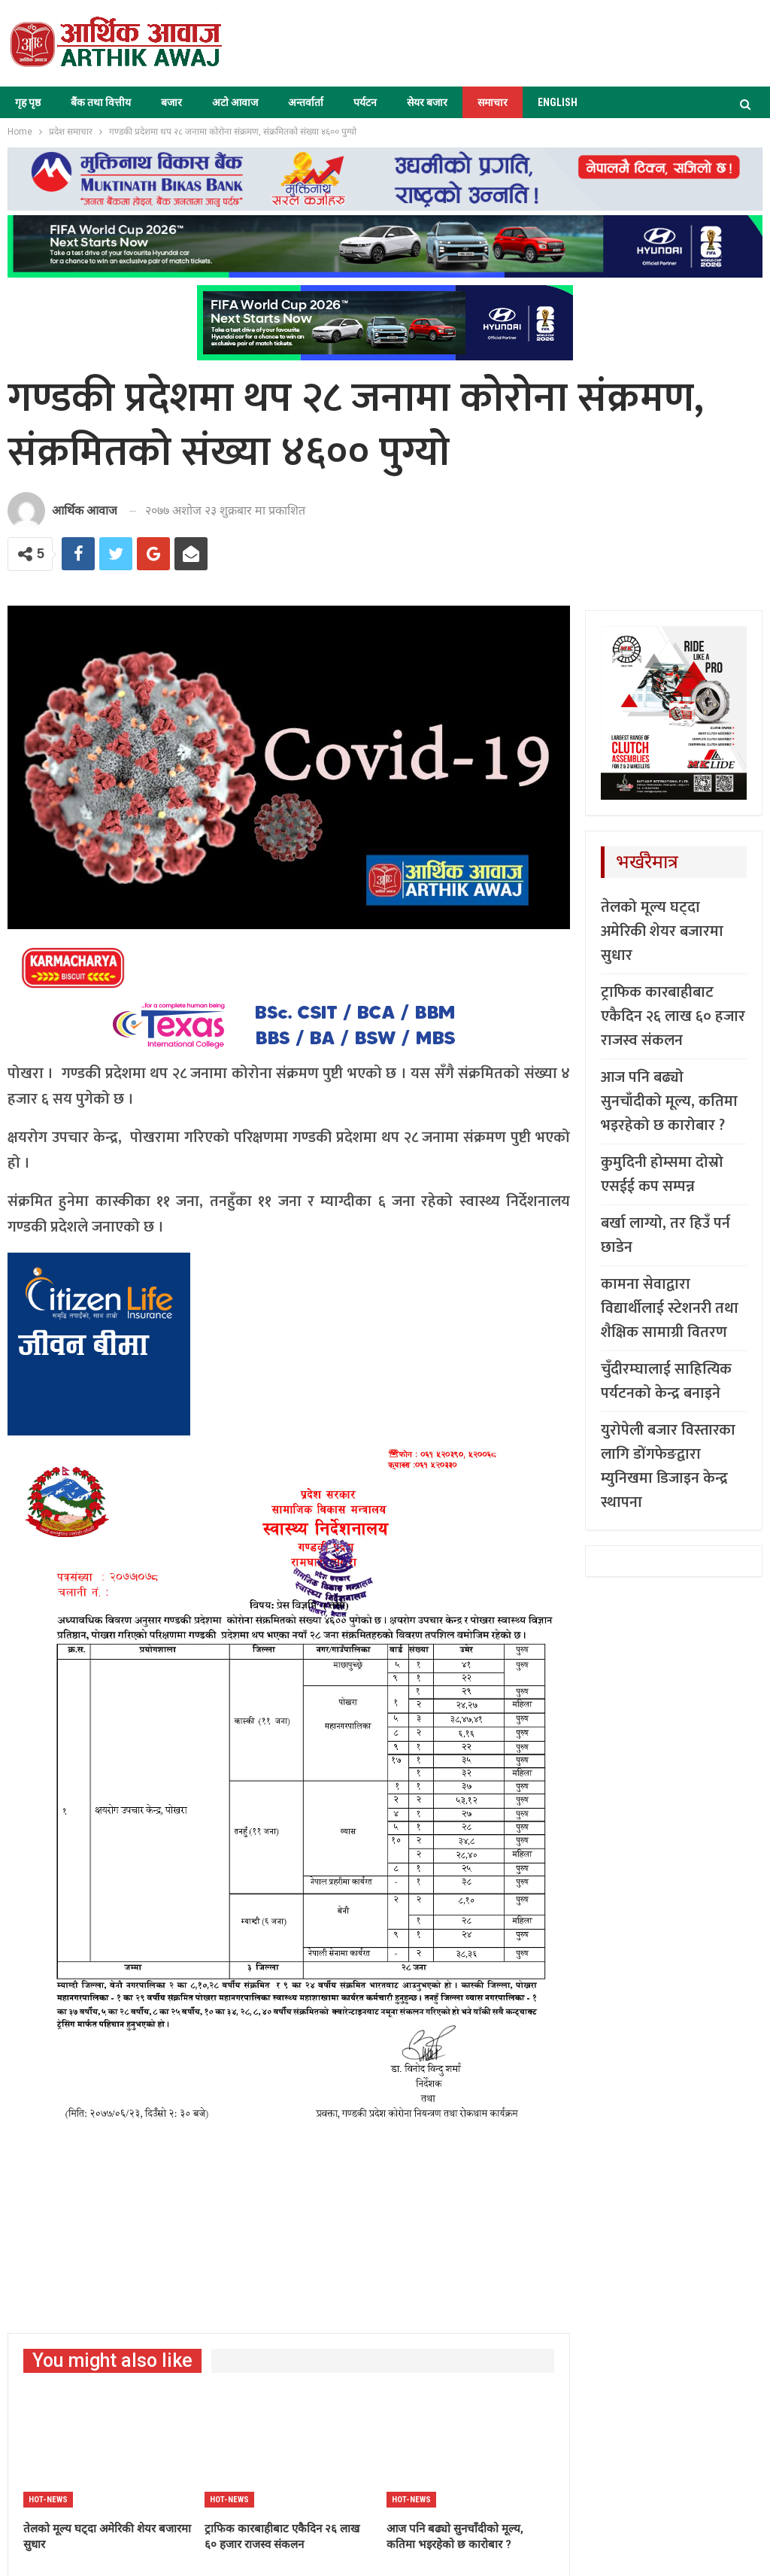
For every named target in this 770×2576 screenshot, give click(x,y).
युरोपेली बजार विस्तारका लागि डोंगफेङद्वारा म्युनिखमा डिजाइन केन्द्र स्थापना (668, 1466)
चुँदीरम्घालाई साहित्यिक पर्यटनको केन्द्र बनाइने (666, 1381)
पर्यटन (365, 102)
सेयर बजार (427, 102)
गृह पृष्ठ (28, 102)
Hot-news (48, 2500)
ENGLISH (558, 102)
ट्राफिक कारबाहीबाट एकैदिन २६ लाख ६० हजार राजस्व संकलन (673, 1016)
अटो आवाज (235, 102)
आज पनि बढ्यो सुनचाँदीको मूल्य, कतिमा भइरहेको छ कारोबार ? (669, 1101)
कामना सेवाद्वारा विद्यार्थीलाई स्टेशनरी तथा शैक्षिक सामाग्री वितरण (669, 1308)
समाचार (492, 102)
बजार (171, 102)
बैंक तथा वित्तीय (101, 102)
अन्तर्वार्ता (305, 102)
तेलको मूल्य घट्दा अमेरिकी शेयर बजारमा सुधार (662, 931)
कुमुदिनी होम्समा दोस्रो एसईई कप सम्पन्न (662, 1174)
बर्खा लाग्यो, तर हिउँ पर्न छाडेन (665, 1235)
